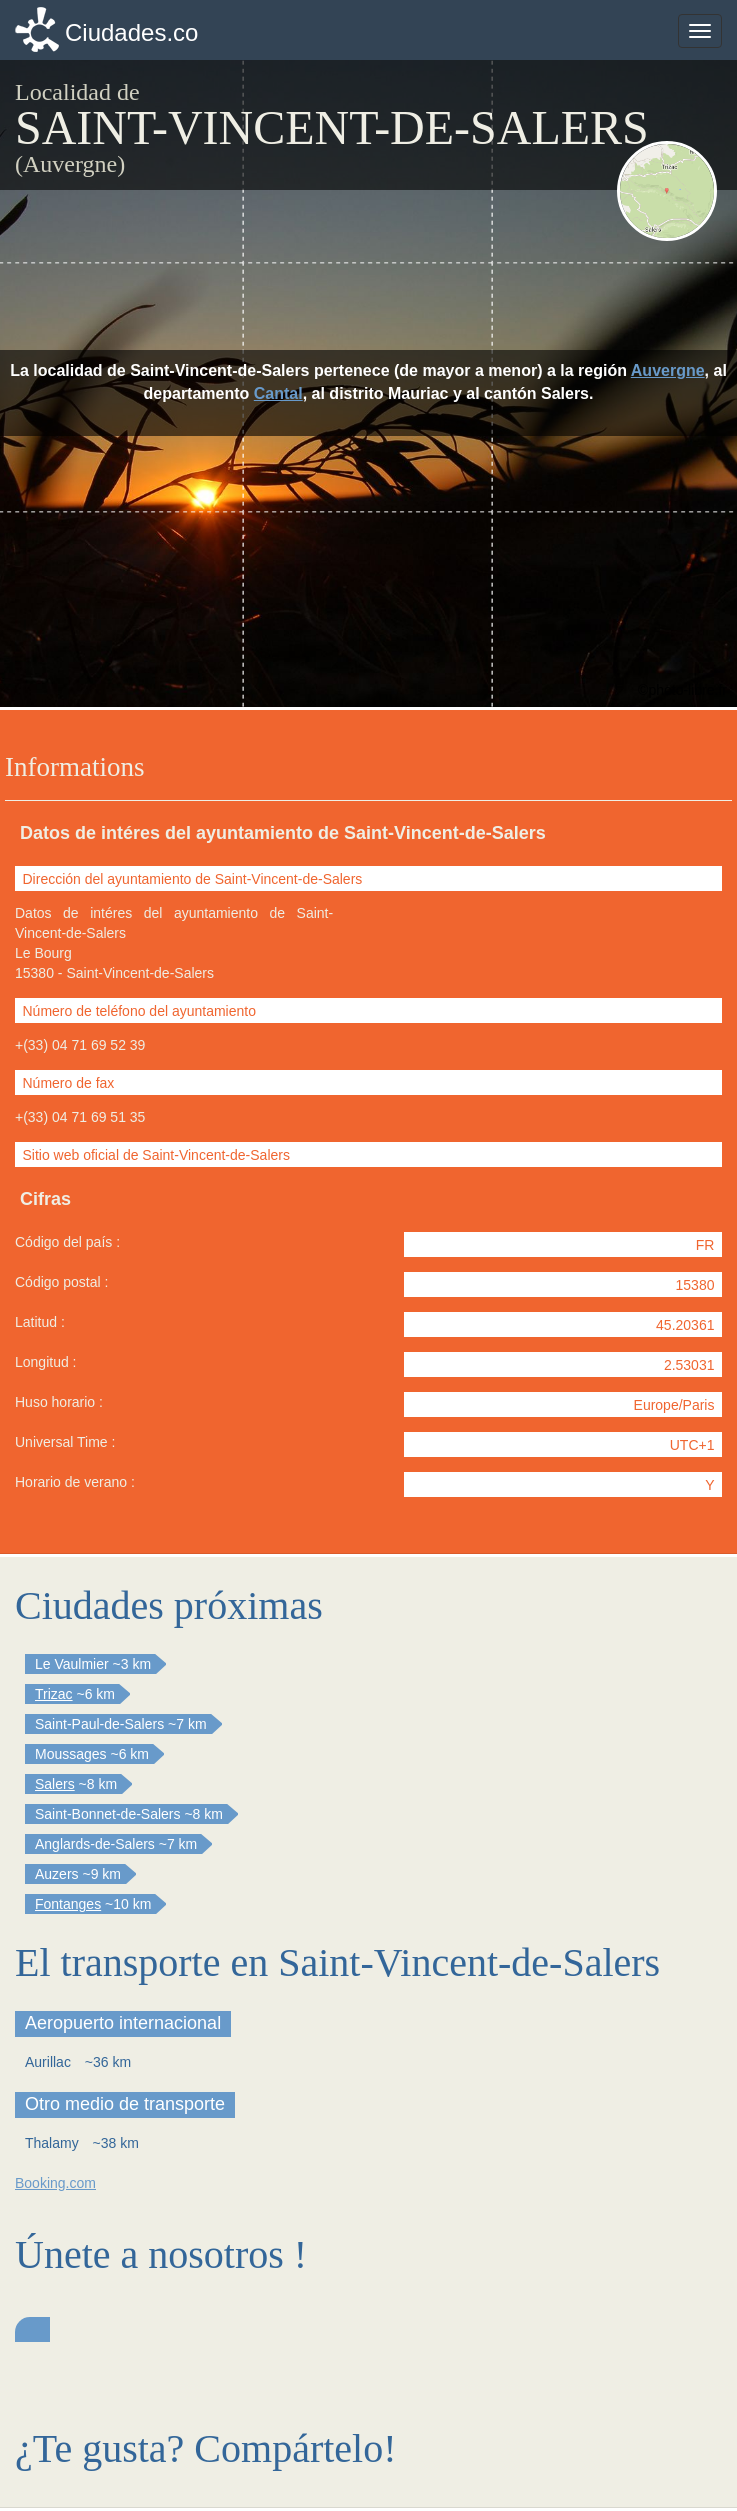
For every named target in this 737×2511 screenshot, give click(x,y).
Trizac (54, 1694)
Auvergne (668, 370)
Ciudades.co (131, 32)
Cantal (278, 393)
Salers (55, 1784)
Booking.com (55, 2183)
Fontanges (68, 1904)
